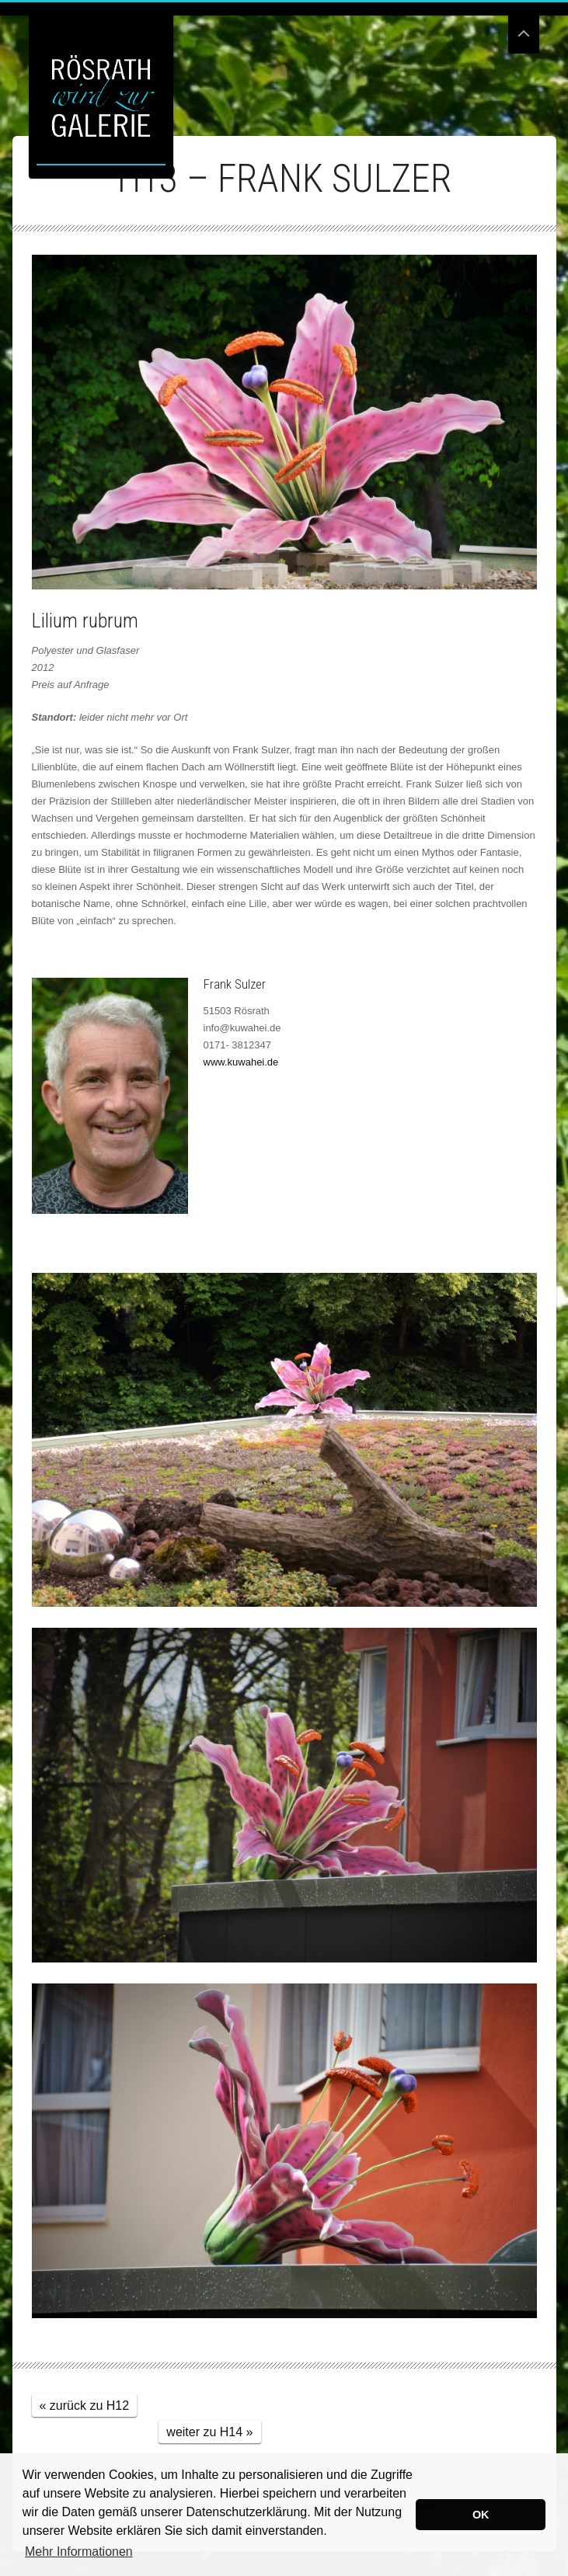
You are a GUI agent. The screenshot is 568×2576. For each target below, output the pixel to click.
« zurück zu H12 (85, 2405)
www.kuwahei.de (241, 1062)
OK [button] (481, 2514)
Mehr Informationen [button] (79, 2551)
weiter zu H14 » (209, 2432)
